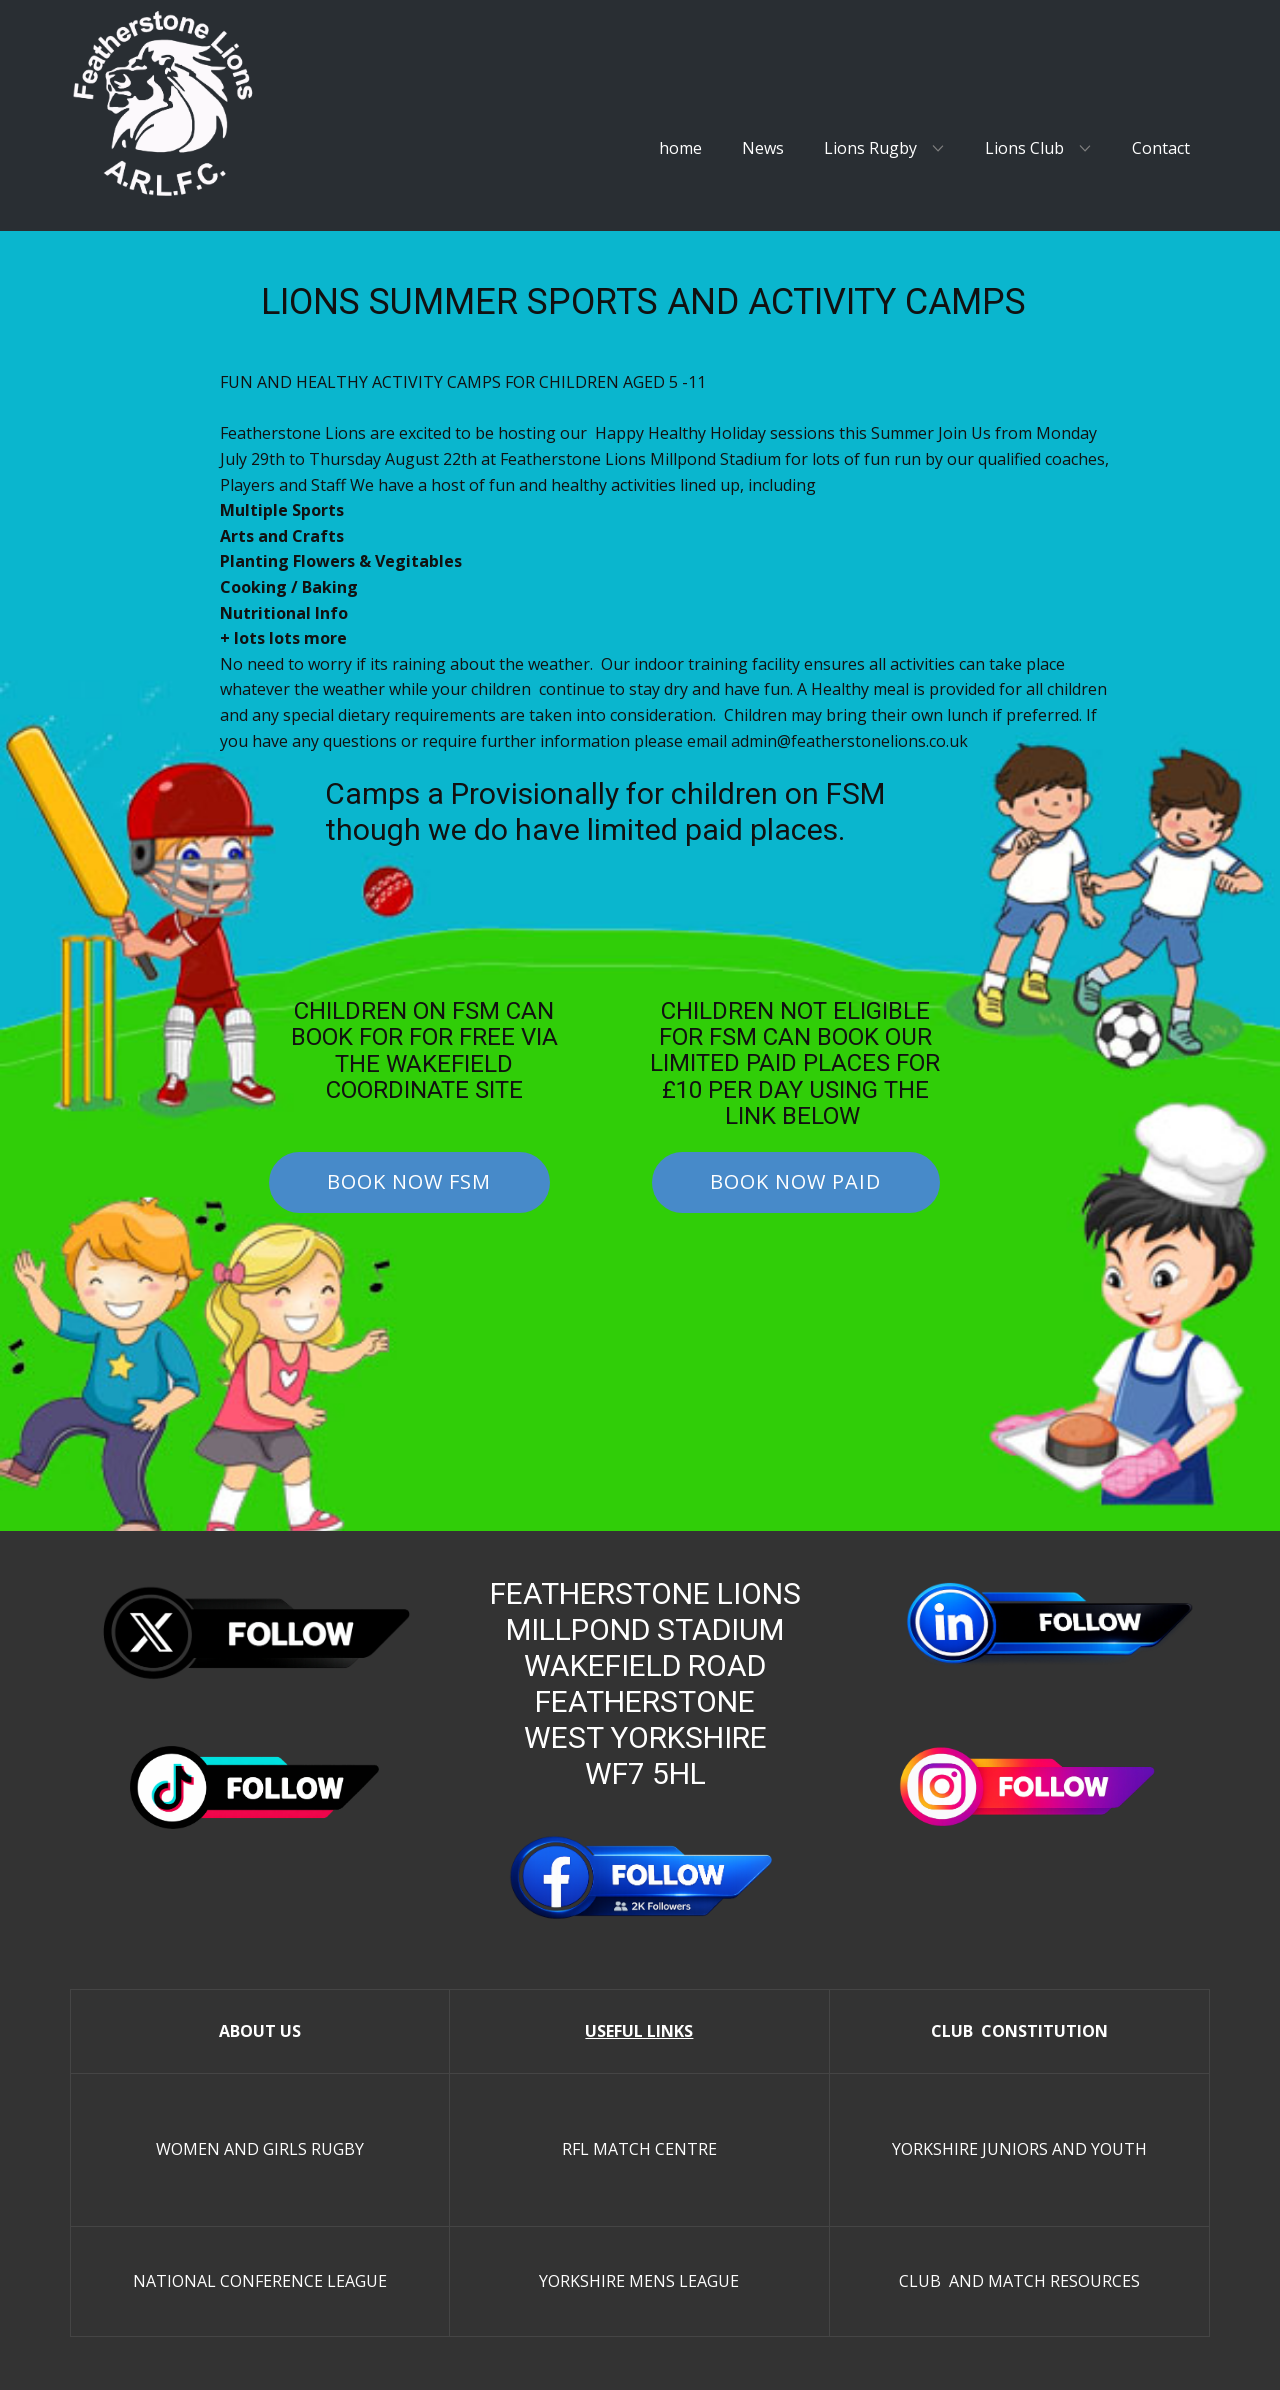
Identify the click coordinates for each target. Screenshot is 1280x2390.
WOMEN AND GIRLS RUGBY (260, 2149)
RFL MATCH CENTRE (639, 2149)
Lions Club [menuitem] (1024, 148)
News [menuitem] (763, 148)
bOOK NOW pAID (795, 1181)
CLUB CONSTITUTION (1019, 2031)
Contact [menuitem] (1161, 148)
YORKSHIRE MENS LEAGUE (639, 2281)
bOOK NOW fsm (409, 1181)
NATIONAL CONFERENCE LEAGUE (260, 2281)
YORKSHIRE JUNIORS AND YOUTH (1019, 2149)
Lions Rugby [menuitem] (870, 148)
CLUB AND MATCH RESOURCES (1019, 2281)
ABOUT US (260, 2031)
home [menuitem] (680, 148)
